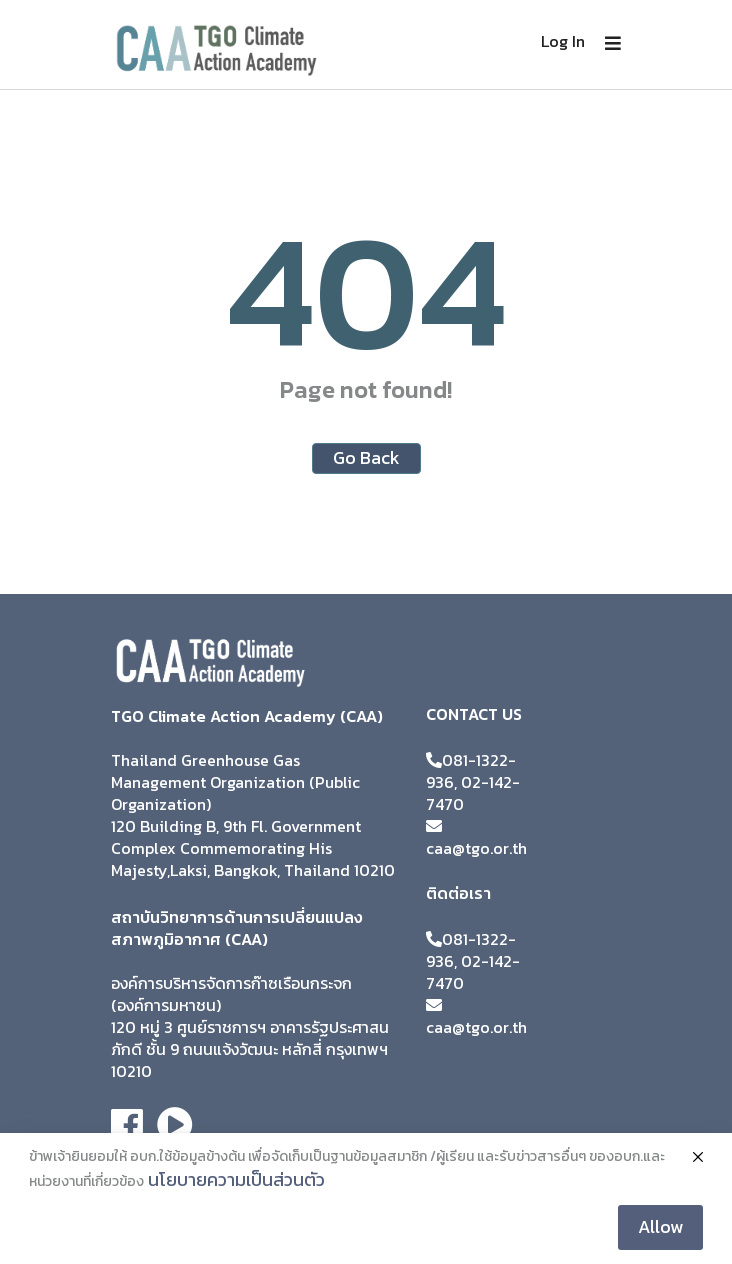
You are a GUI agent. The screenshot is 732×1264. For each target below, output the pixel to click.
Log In (563, 41)
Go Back (366, 457)
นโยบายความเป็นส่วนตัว (236, 1179)
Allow (660, 1226)
